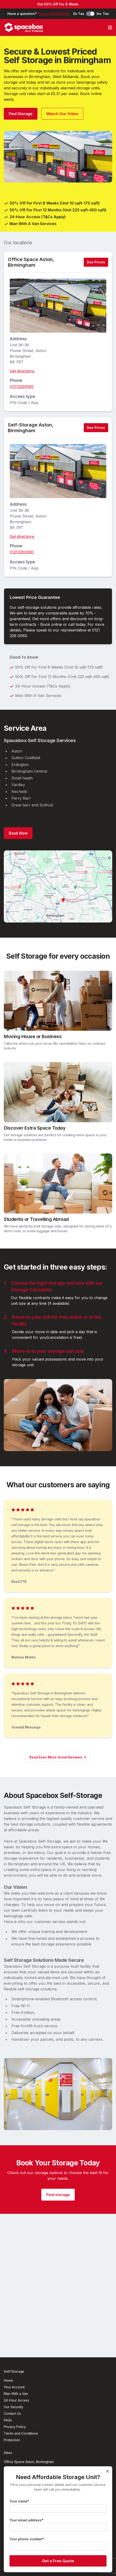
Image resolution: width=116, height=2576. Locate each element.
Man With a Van (16, 2394)
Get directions (22, 371)
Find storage (58, 2194)
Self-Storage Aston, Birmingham (30, 427)
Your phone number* (26, 2539)
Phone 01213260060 (53, 14)
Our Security (13, 2407)
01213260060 (22, 386)
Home (8, 2380)
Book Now (18, 833)
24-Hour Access (16, 2400)
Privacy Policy (15, 2427)
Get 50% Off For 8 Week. (58, 4)
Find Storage (20, 113)
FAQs (8, 2420)
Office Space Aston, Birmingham (31, 262)
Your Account (14, 2387)
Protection (12, 2440)
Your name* (19, 2501)
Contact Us (12, 2413)
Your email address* (26, 2520)
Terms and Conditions (21, 2433)
